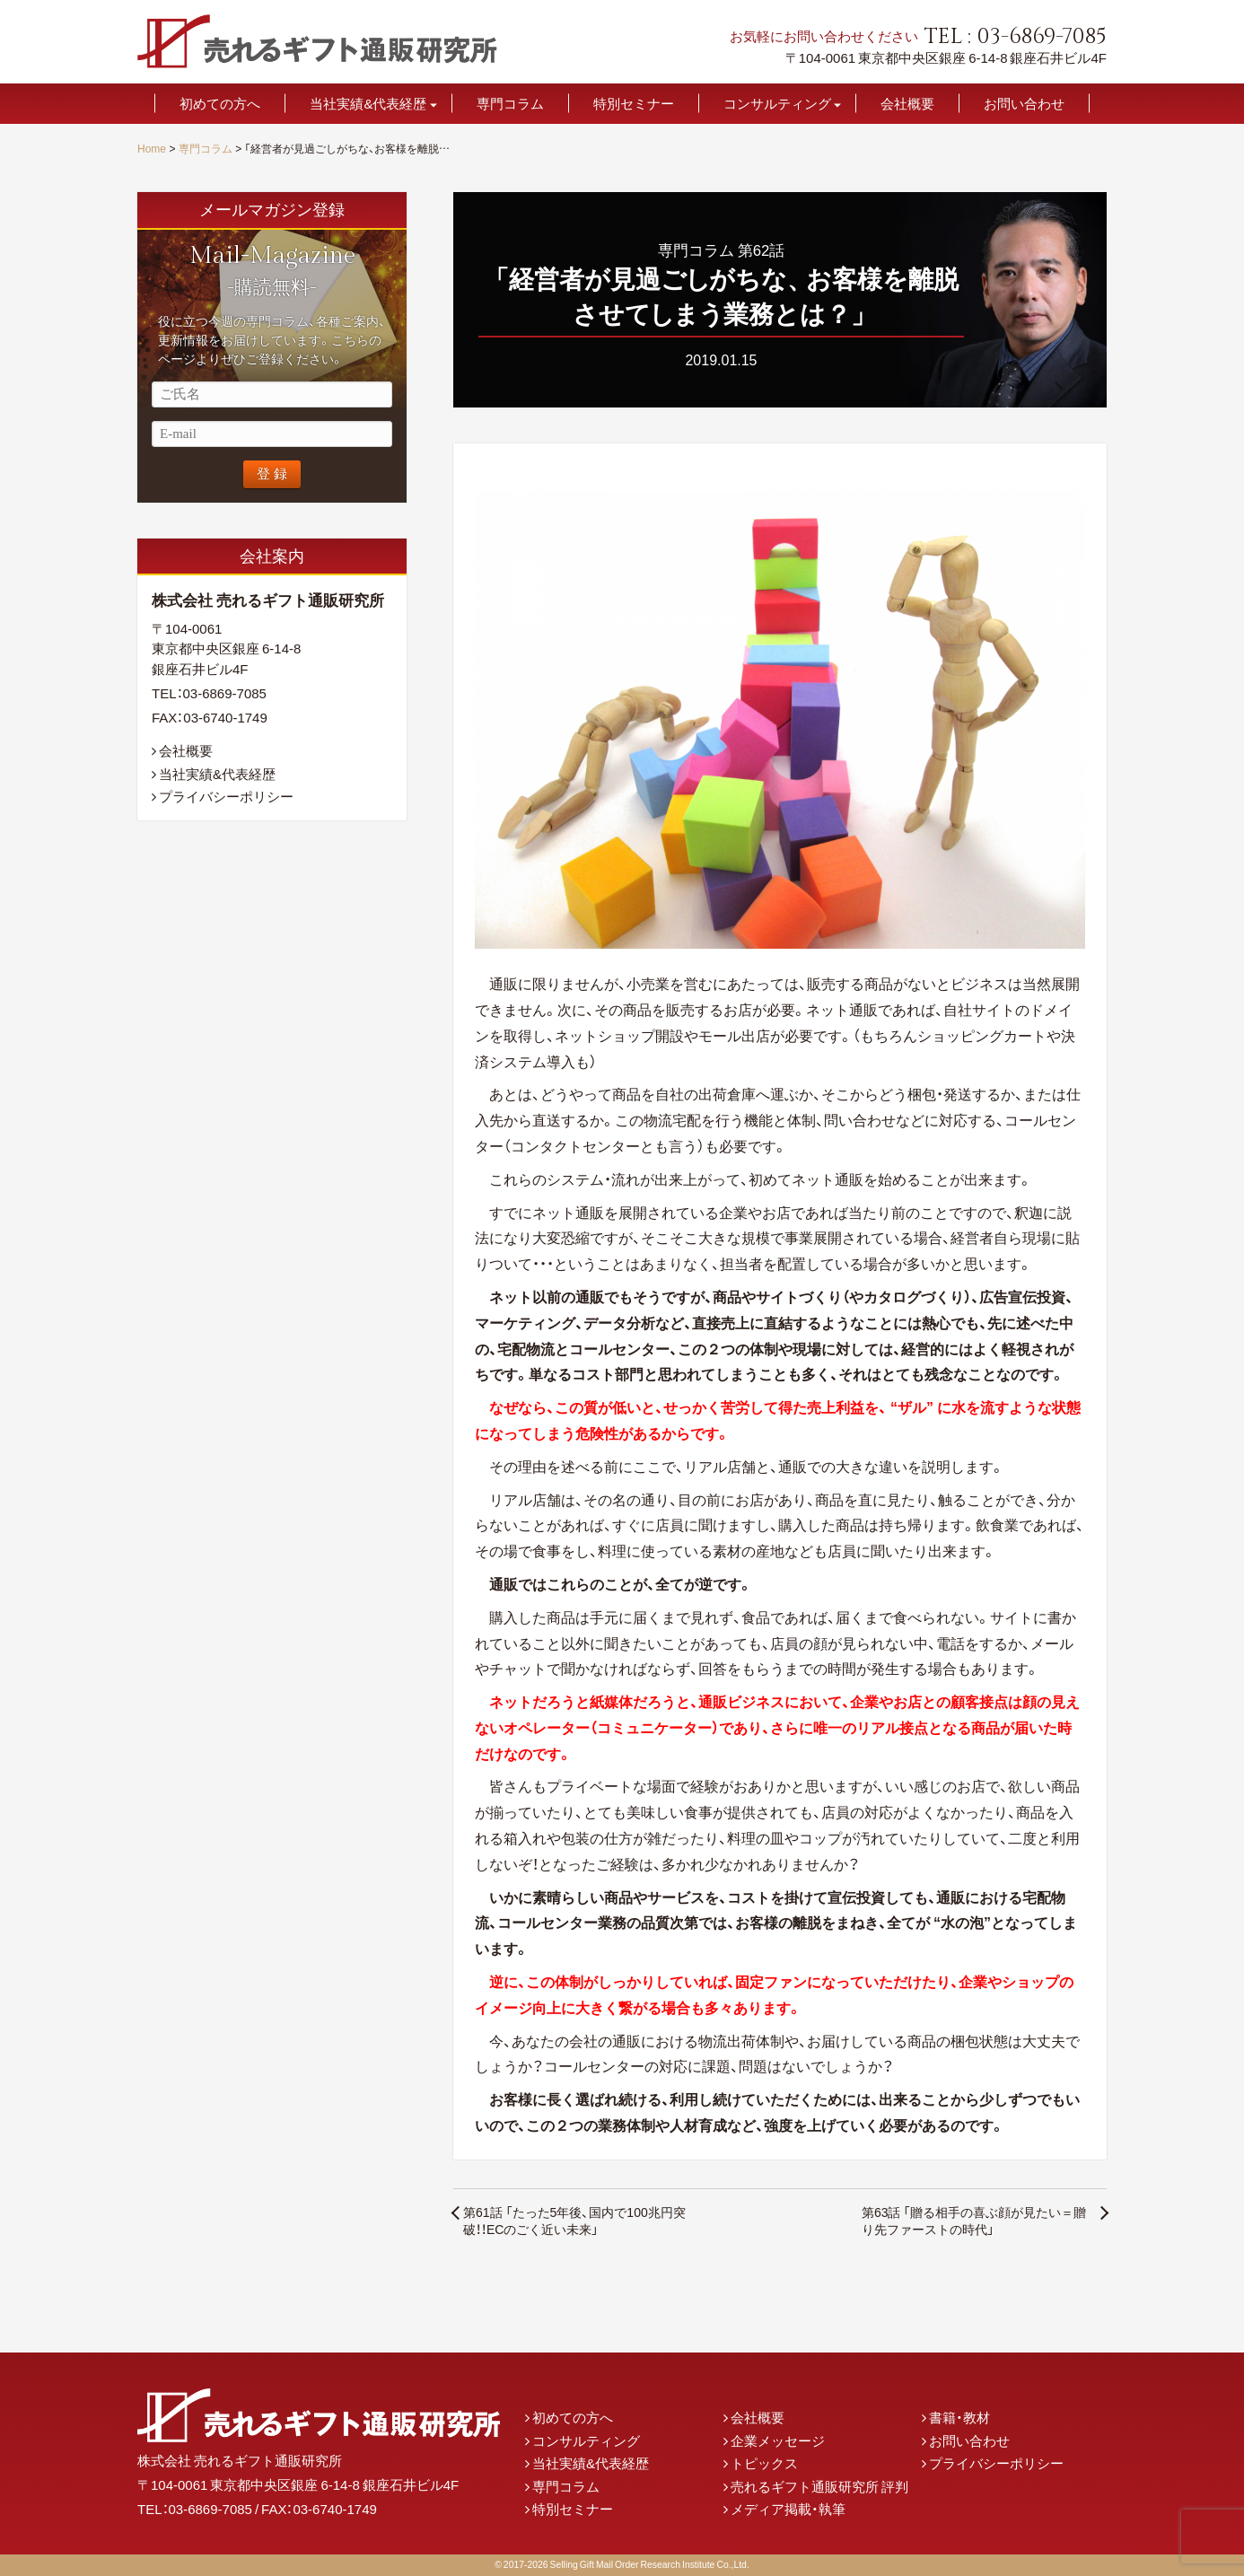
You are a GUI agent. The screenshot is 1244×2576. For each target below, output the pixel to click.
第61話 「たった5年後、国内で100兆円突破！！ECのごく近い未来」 (574, 2221)
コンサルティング (777, 103)
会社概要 (907, 103)
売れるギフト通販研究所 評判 (819, 2486)
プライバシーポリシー (226, 796)
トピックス (764, 2463)
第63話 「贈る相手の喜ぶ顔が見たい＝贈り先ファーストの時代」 (974, 2221)
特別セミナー (633, 103)
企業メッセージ (778, 2440)
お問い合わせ (1024, 103)
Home (151, 148)
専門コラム (510, 103)
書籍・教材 (959, 2417)
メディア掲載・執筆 (788, 2509)
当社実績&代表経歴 (368, 103)
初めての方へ (220, 103)
